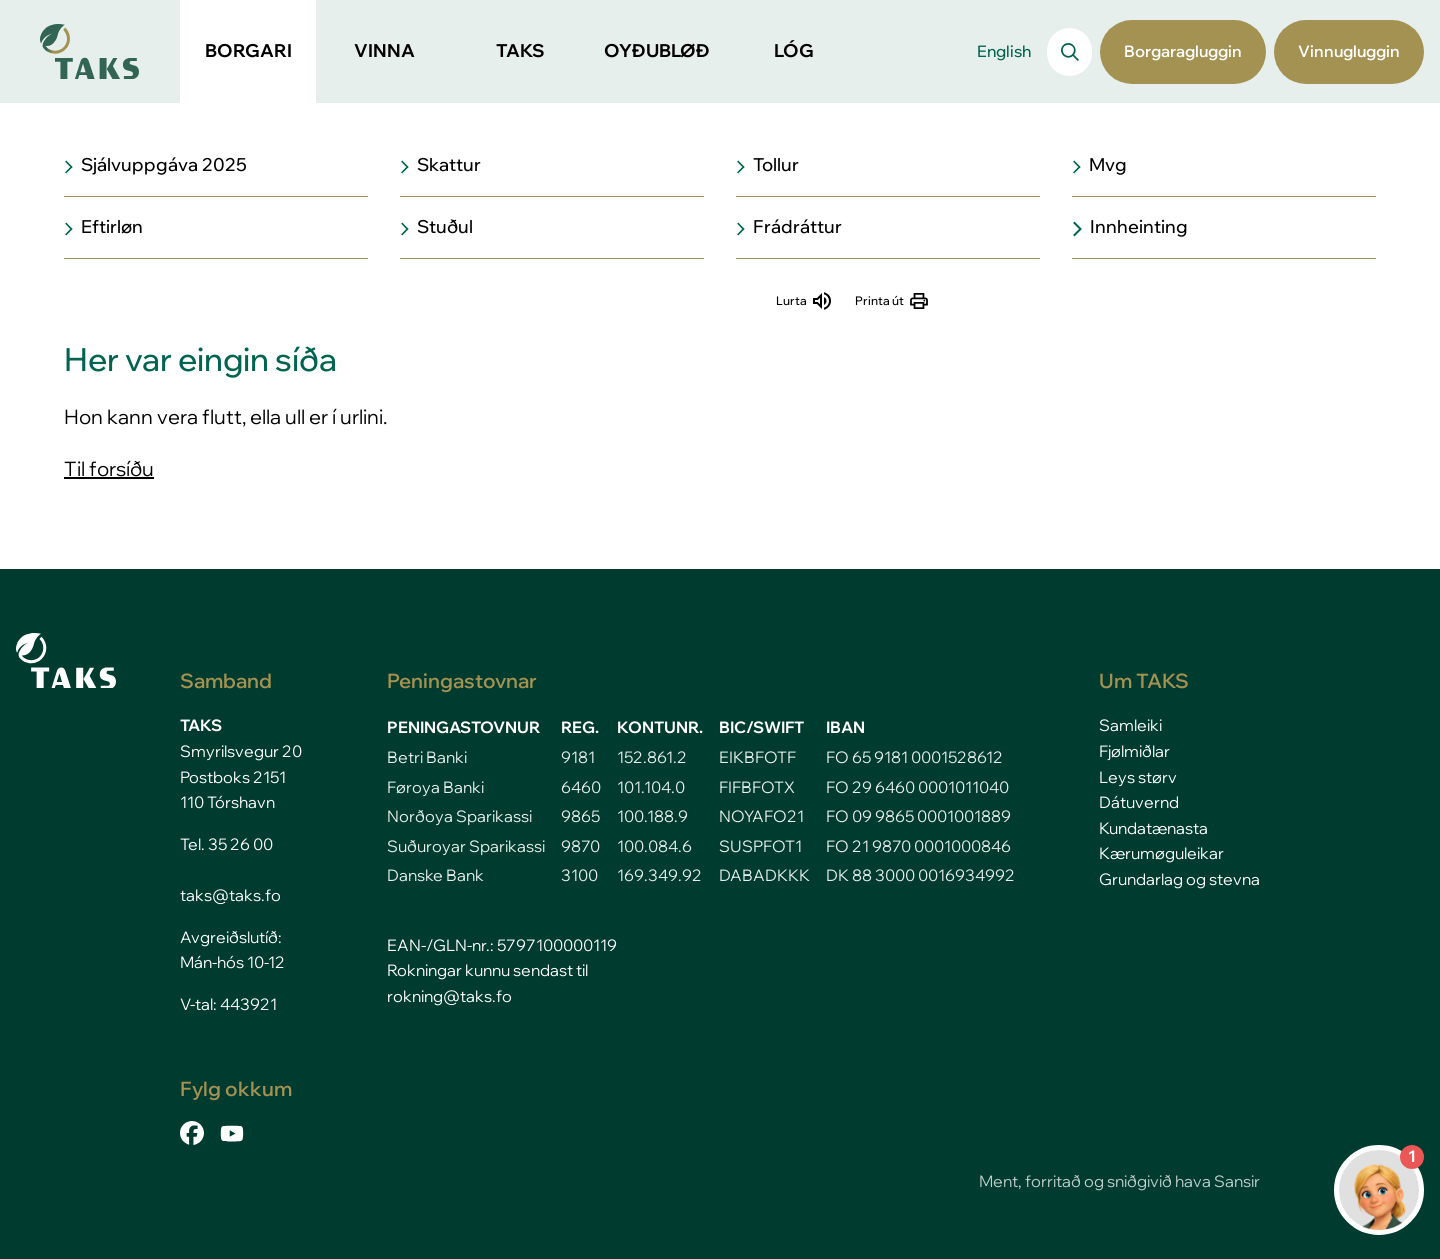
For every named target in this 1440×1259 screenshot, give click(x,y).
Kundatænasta (1153, 828)
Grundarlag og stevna (1179, 879)
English (1004, 51)
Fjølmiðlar (1134, 751)
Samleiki (1130, 725)
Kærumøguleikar (1161, 853)
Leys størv (1138, 777)
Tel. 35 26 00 (226, 844)
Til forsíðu (109, 468)
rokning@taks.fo (449, 996)
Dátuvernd (1139, 802)
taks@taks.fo (230, 895)
